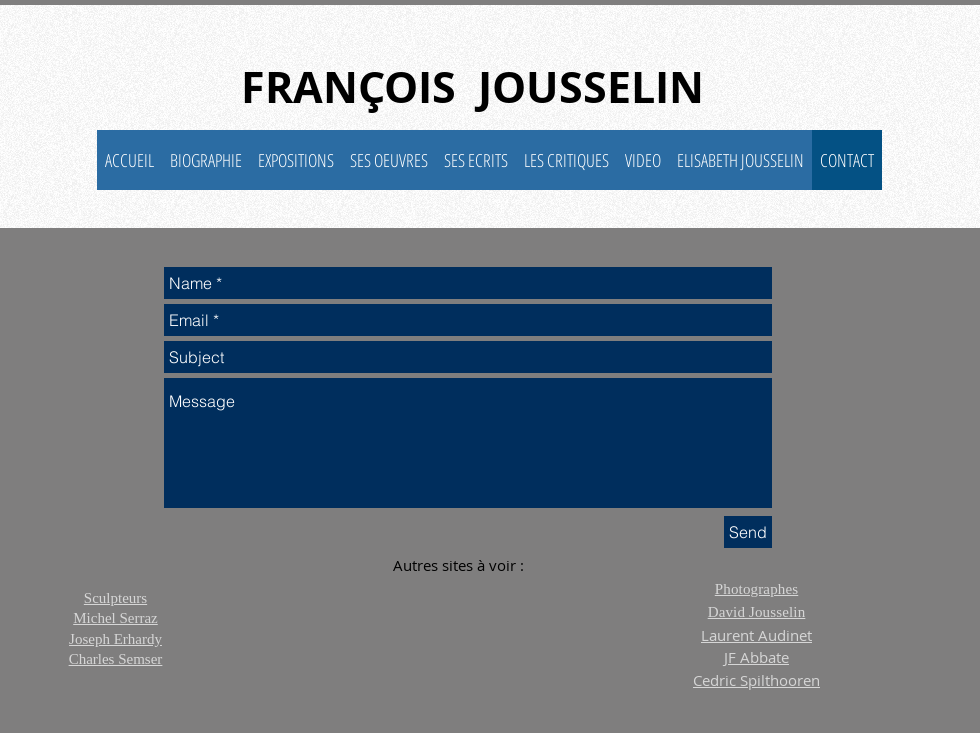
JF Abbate (756, 657)
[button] (389, 160)
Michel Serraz (115, 618)
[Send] (748, 532)
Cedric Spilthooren (756, 680)
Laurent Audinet (756, 635)
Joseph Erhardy (115, 639)
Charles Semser (116, 659)
